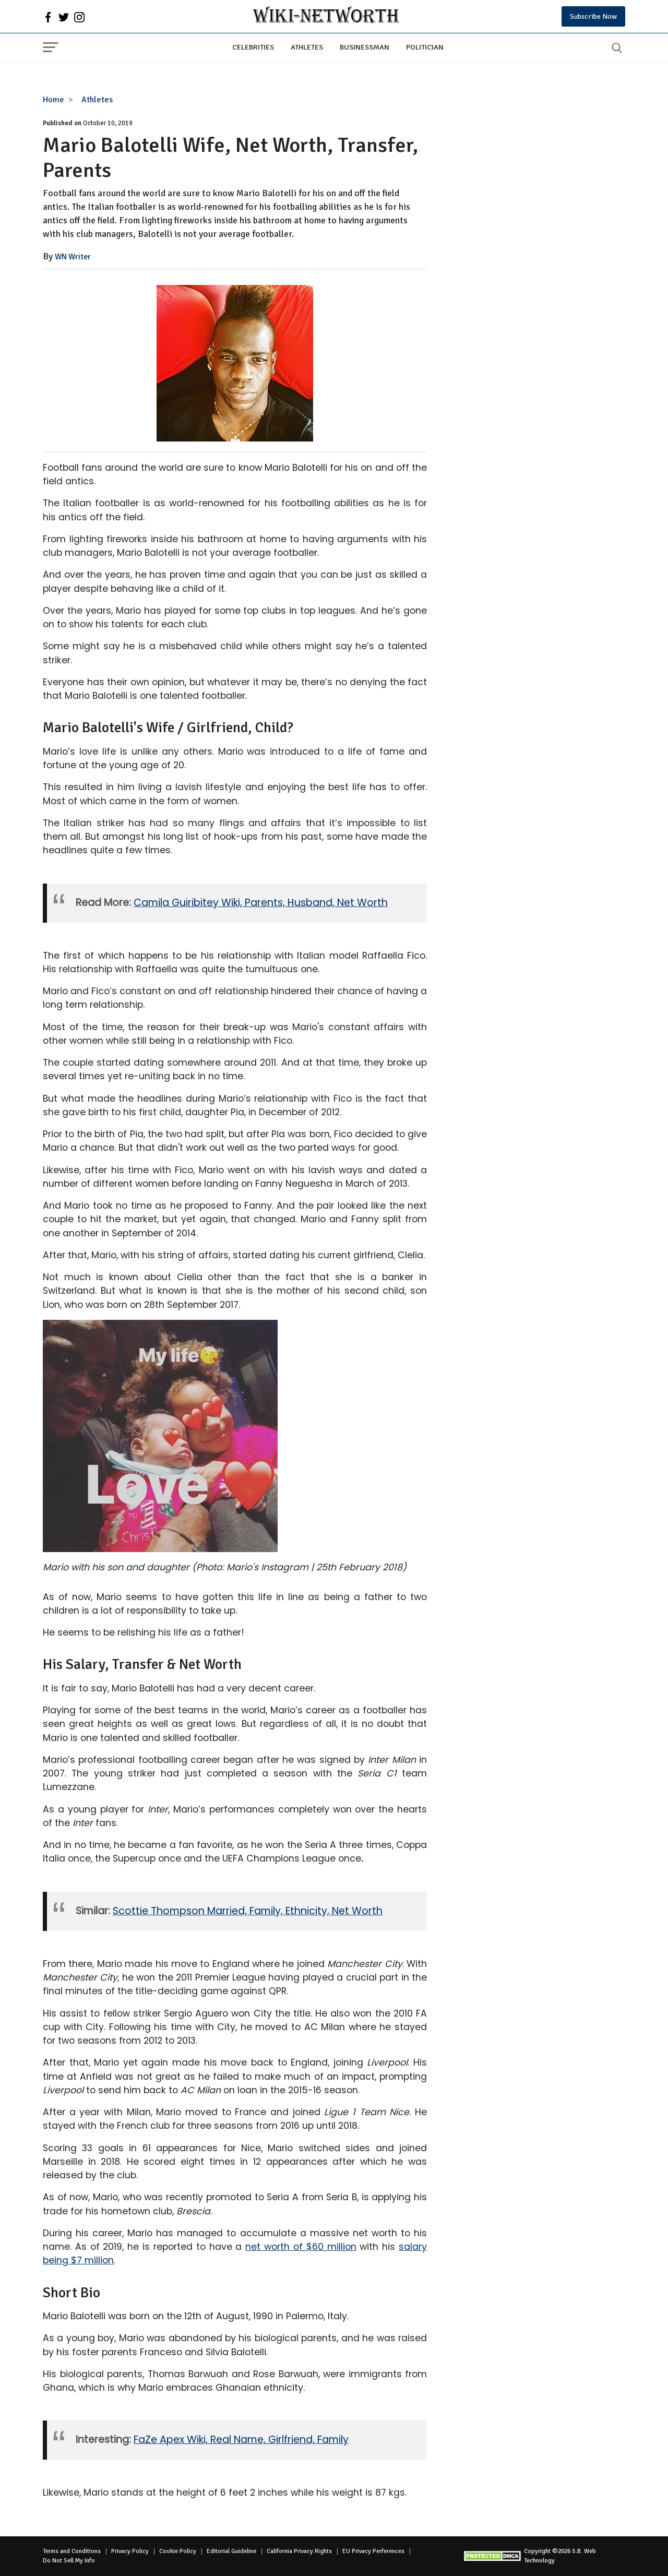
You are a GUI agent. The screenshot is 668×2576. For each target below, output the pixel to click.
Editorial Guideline (231, 2551)
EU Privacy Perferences (373, 2551)
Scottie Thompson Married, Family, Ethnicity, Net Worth (248, 1911)
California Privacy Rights (299, 2551)
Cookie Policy (177, 2551)
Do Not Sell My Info (69, 2561)
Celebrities (253, 47)
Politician (425, 47)
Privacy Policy (130, 2551)
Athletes (307, 47)
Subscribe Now (593, 16)
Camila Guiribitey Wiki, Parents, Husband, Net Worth (261, 903)
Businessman (364, 47)
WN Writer (73, 257)
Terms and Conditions (72, 2551)
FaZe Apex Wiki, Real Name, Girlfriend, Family (241, 2439)
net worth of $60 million (300, 2246)
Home (53, 99)
